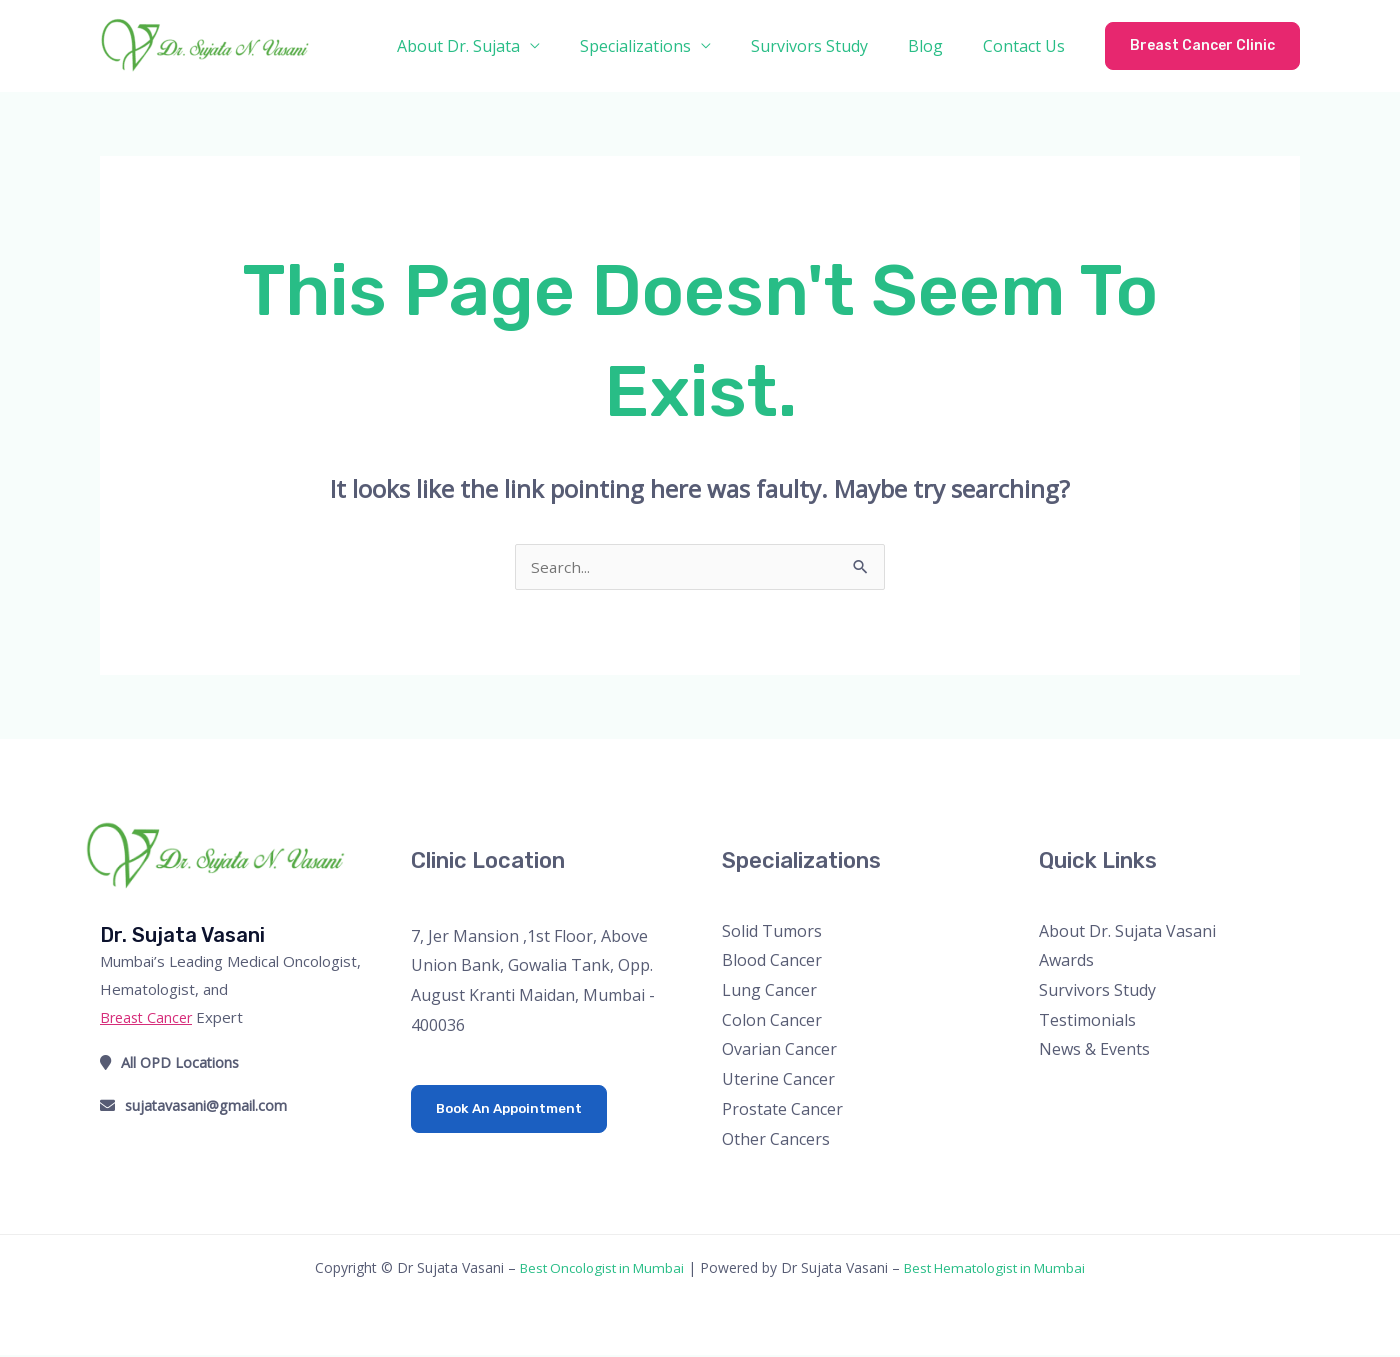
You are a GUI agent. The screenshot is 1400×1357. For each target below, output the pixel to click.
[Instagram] (1106, 1091)
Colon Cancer (772, 1022)
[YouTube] (1133, 1091)
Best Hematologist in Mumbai (1001, 1269)
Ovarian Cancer (779, 1051)
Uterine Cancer (778, 1081)
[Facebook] (1052, 1091)
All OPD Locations (171, 1064)
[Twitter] (1079, 1091)
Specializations (663, 46)
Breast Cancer (149, 1019)
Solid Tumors (772, 933)
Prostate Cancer (782, 1111)
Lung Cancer (769, 992)
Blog (937, 46)
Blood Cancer (772, 962)
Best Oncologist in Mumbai (596, 1269)
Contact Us (1028, 46)
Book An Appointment (513, 1110)
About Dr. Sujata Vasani (1127, 933)
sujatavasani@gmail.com (196, 1107)
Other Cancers (776, 1141)
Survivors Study (829, 46)
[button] (1202, 46)
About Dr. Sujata (494, 46)
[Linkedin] (1160, 1091)
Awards (1066, 962)
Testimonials (1087, 1022)
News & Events (1094, 1051)
